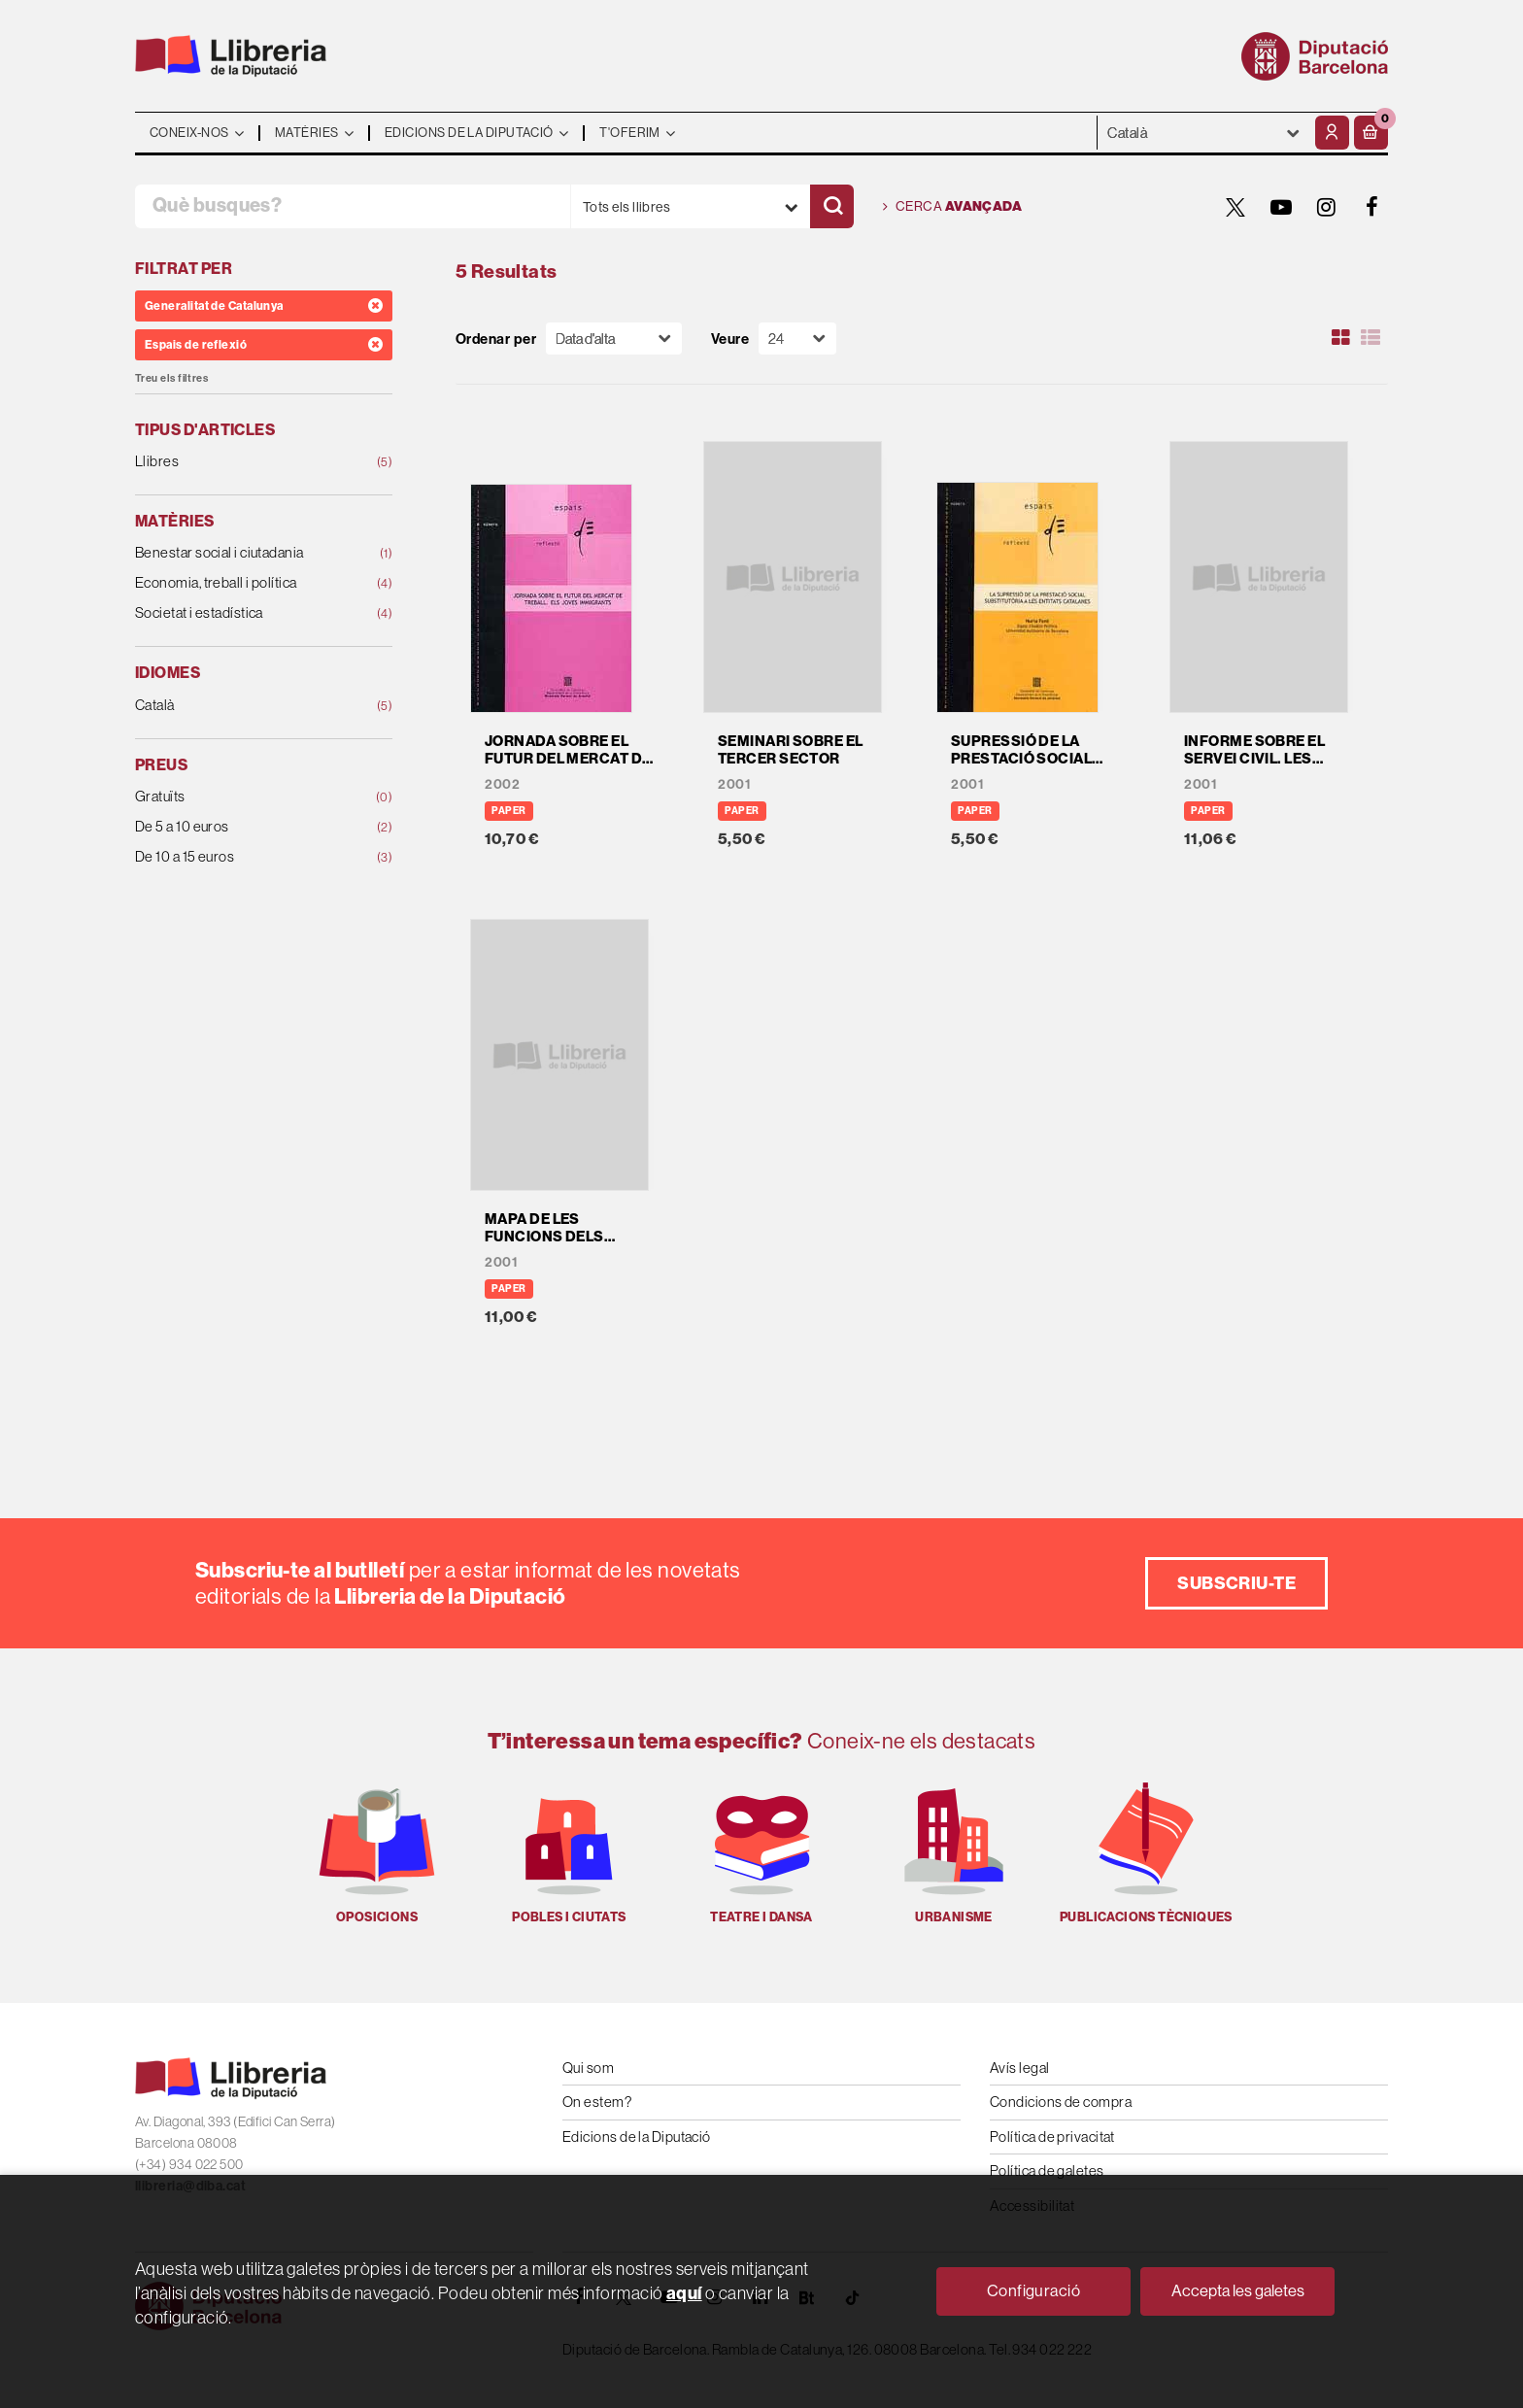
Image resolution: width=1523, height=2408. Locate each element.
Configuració (1033, 2290)
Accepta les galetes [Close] (1237, 2290)
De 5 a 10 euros (240, 827)
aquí (684, 2293)
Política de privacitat (1052, 2136)
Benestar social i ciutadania (240, 553)
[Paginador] (797, 338)
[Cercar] (832, 206)
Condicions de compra (1061, 2101)
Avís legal (1020, 2067)
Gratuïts (240, 797)
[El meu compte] (1332, 133)
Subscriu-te (1236, 1583)
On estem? (596, 2101)
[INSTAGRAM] (1326, 206)
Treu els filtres (171, 378)
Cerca (952, 207)
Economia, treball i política (240, 583)
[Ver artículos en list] (1370, 338)
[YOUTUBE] (1281, 206)
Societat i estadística (240, 613)
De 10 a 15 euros (240, 857)
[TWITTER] (1235, 206)
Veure (730, 338)
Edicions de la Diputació (636, 2136)
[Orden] (614, 338)
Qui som (588, 2067)
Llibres (240, 462)
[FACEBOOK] (1372, 206)
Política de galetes (1047, 2170)
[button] (1371, 133)
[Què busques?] (352, 206)
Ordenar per (496, 338)
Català (240, 706)
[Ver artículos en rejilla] (1341, 338)
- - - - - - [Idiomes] (1204, 133)
